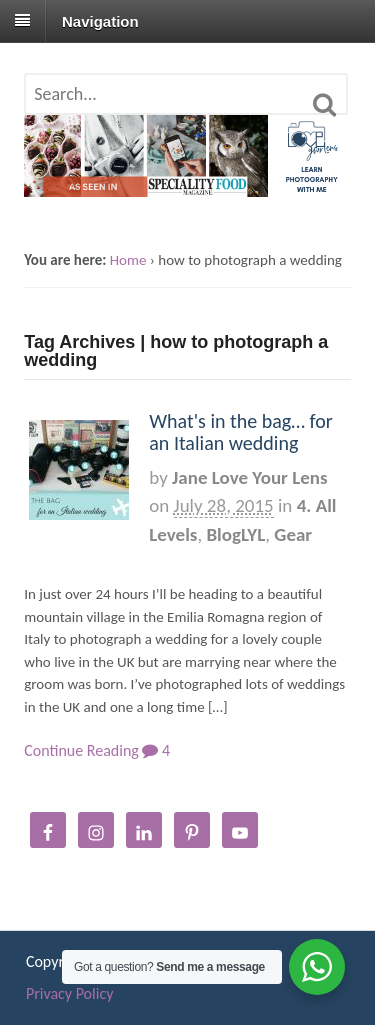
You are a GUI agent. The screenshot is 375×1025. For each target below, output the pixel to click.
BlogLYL (235, 534)
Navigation (100, 20)
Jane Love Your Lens (249, 477)
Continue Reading (81, 750)
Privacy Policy (70, 993)
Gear (293, 534)
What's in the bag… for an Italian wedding (241, 432)
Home (128, 260)
